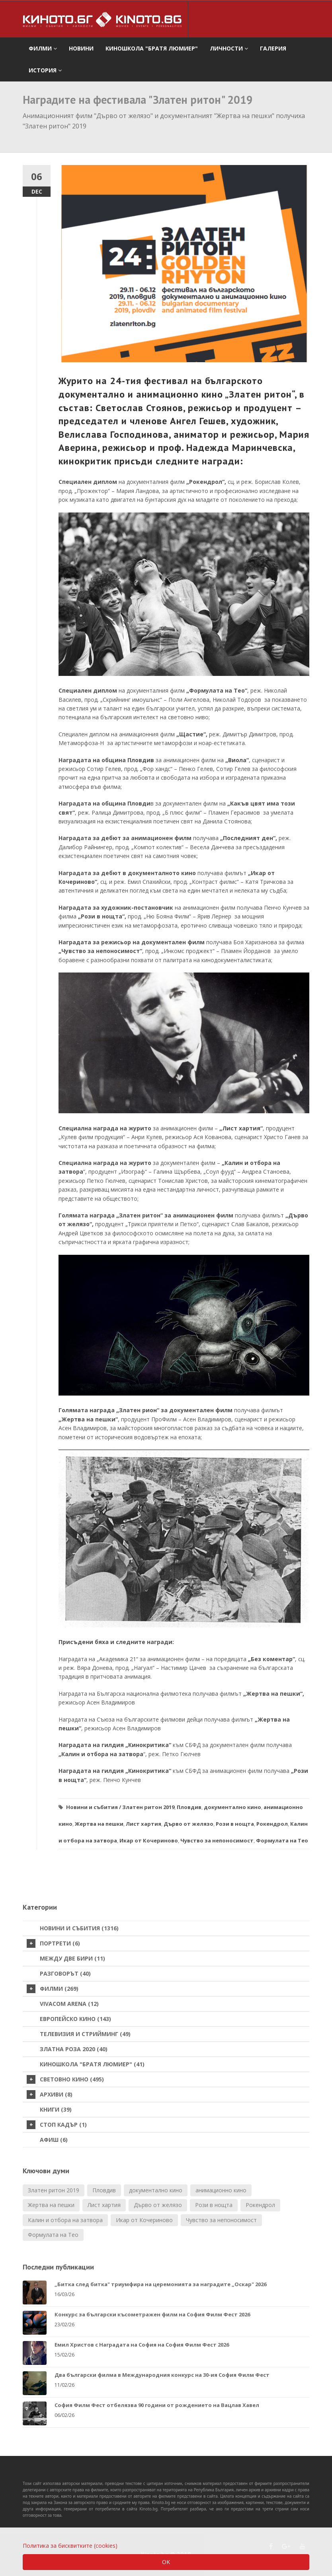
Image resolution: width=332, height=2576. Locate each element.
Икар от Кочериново (148, 1840)
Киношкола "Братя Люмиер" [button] (151, 48)
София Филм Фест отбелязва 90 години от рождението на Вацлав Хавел (157, 2405)
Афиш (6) (54, 2139)
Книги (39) (56, 2109)
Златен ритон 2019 (148, 1807)
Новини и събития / (93, 1807)
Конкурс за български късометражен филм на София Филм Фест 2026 (152, 2314)
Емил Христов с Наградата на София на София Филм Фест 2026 (142, 2344)
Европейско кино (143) (75, 2019)
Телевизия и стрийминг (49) (85, 2034)
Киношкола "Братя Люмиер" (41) (92, 2064)
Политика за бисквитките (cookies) (70, 2545)
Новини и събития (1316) (79, 1928)
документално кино (232, 1807)
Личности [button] (229, 48)
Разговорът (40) (65, 1973)
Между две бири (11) (72, 1958)
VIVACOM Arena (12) (69, 2003)
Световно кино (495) (65, 2079)
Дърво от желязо (188, 1823)
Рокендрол (272, 1823)
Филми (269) (52, 1988)
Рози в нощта (235, 1823)
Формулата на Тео (282, 1840)
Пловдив (189, 1807)
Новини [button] (81, 48)
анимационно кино (220, 2190)
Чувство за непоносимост (217, 1840)
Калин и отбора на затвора (65, 2220)
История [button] (45, 70)
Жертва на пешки (99, 1823)
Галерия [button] (273, 48)
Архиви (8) (49, 2094)
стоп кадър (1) (57, 2124)
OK (166, 2562)
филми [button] (43, 48)
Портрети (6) (53, 1943)
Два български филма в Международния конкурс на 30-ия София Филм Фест (162, 2374)
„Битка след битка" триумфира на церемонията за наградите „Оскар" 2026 (160, 2284)
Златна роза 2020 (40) (73, 2049)
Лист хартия (143, 1823)
